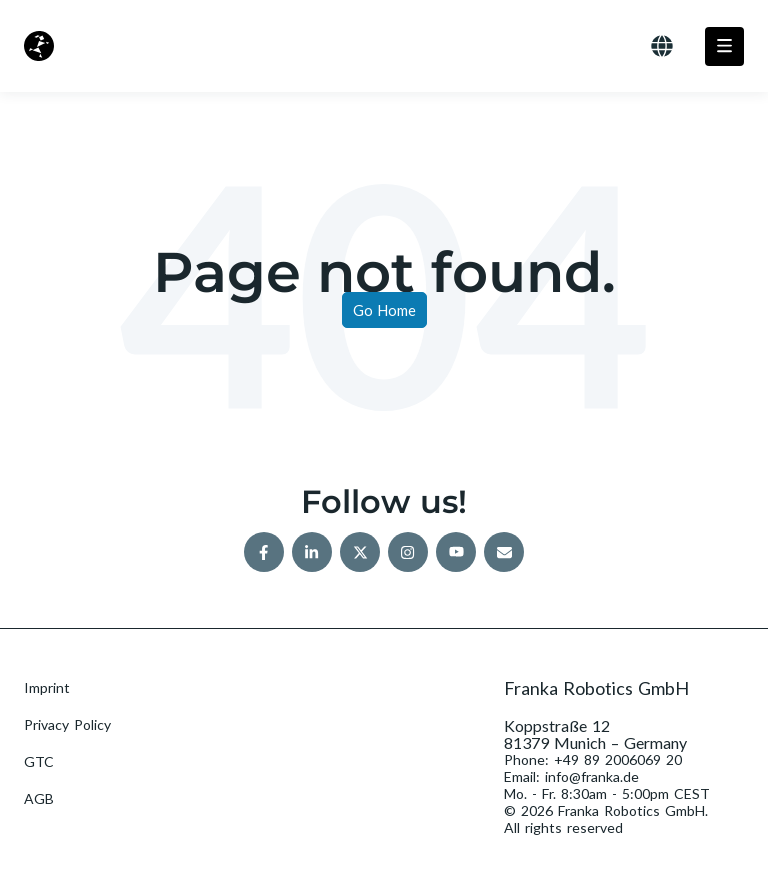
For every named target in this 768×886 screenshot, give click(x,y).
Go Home (384, 310)
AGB (39, 798)
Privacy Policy (67, 724)
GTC (39, 761)
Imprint (47, 687)
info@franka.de (592, 776)
